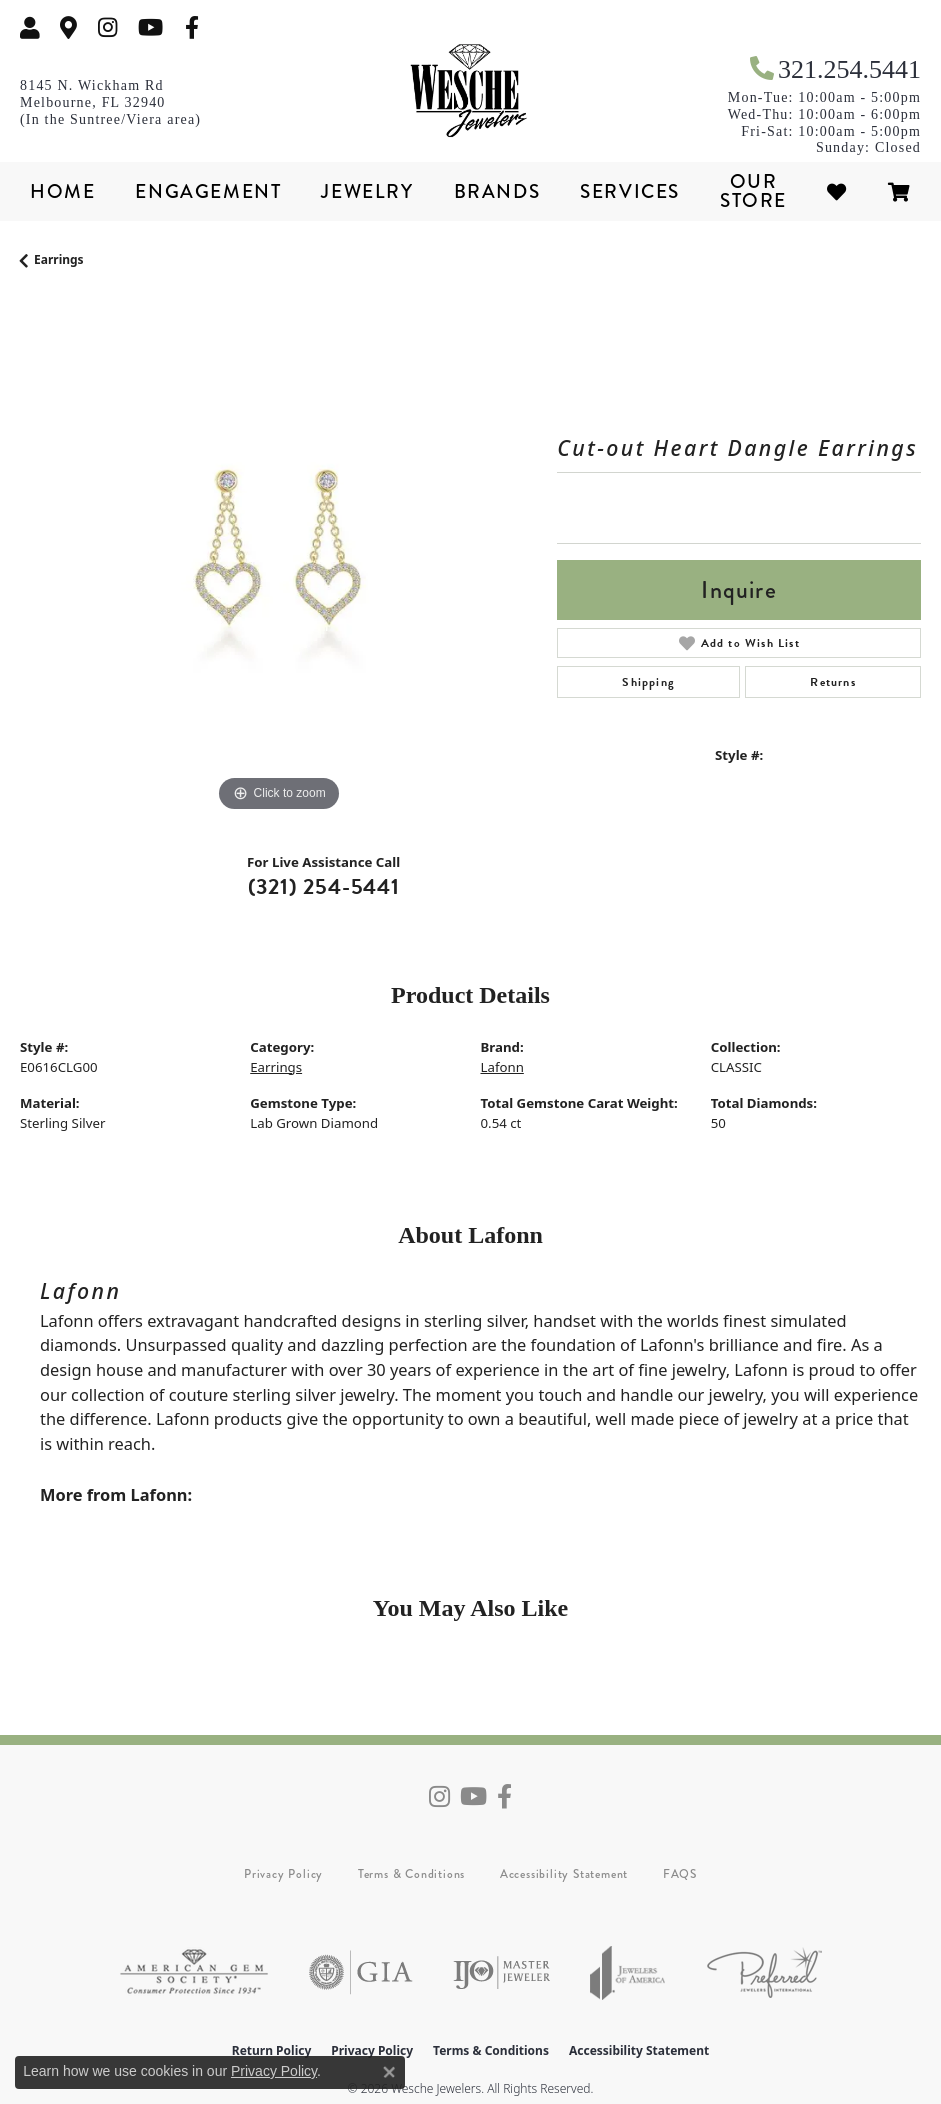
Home (62, 191)
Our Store (753, 191)
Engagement (208, 191)
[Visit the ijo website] (501, 1972)
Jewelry (367, 191)
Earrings (59, 259)
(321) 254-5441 (324, 886)
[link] (69, 27)
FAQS (680, 1874)
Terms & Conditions (411, 1874)
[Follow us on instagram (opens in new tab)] (108, 27)
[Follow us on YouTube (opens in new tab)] (150, 27)
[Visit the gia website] (361, 1972)
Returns (832, 682)
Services (630, 191)
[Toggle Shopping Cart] (900, 191)
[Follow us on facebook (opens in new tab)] (192, 27)
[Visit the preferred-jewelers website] (764, 1972)
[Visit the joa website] (628, 1972)
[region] (278, 558)
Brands (497, 191)
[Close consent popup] (389, 2072)
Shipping (648, 682)
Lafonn (502, 1067)
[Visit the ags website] (194, 1972)
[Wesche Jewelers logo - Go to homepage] (471, 91)
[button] (30, 27)
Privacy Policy (283, 1874)
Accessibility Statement (564, 1874)
